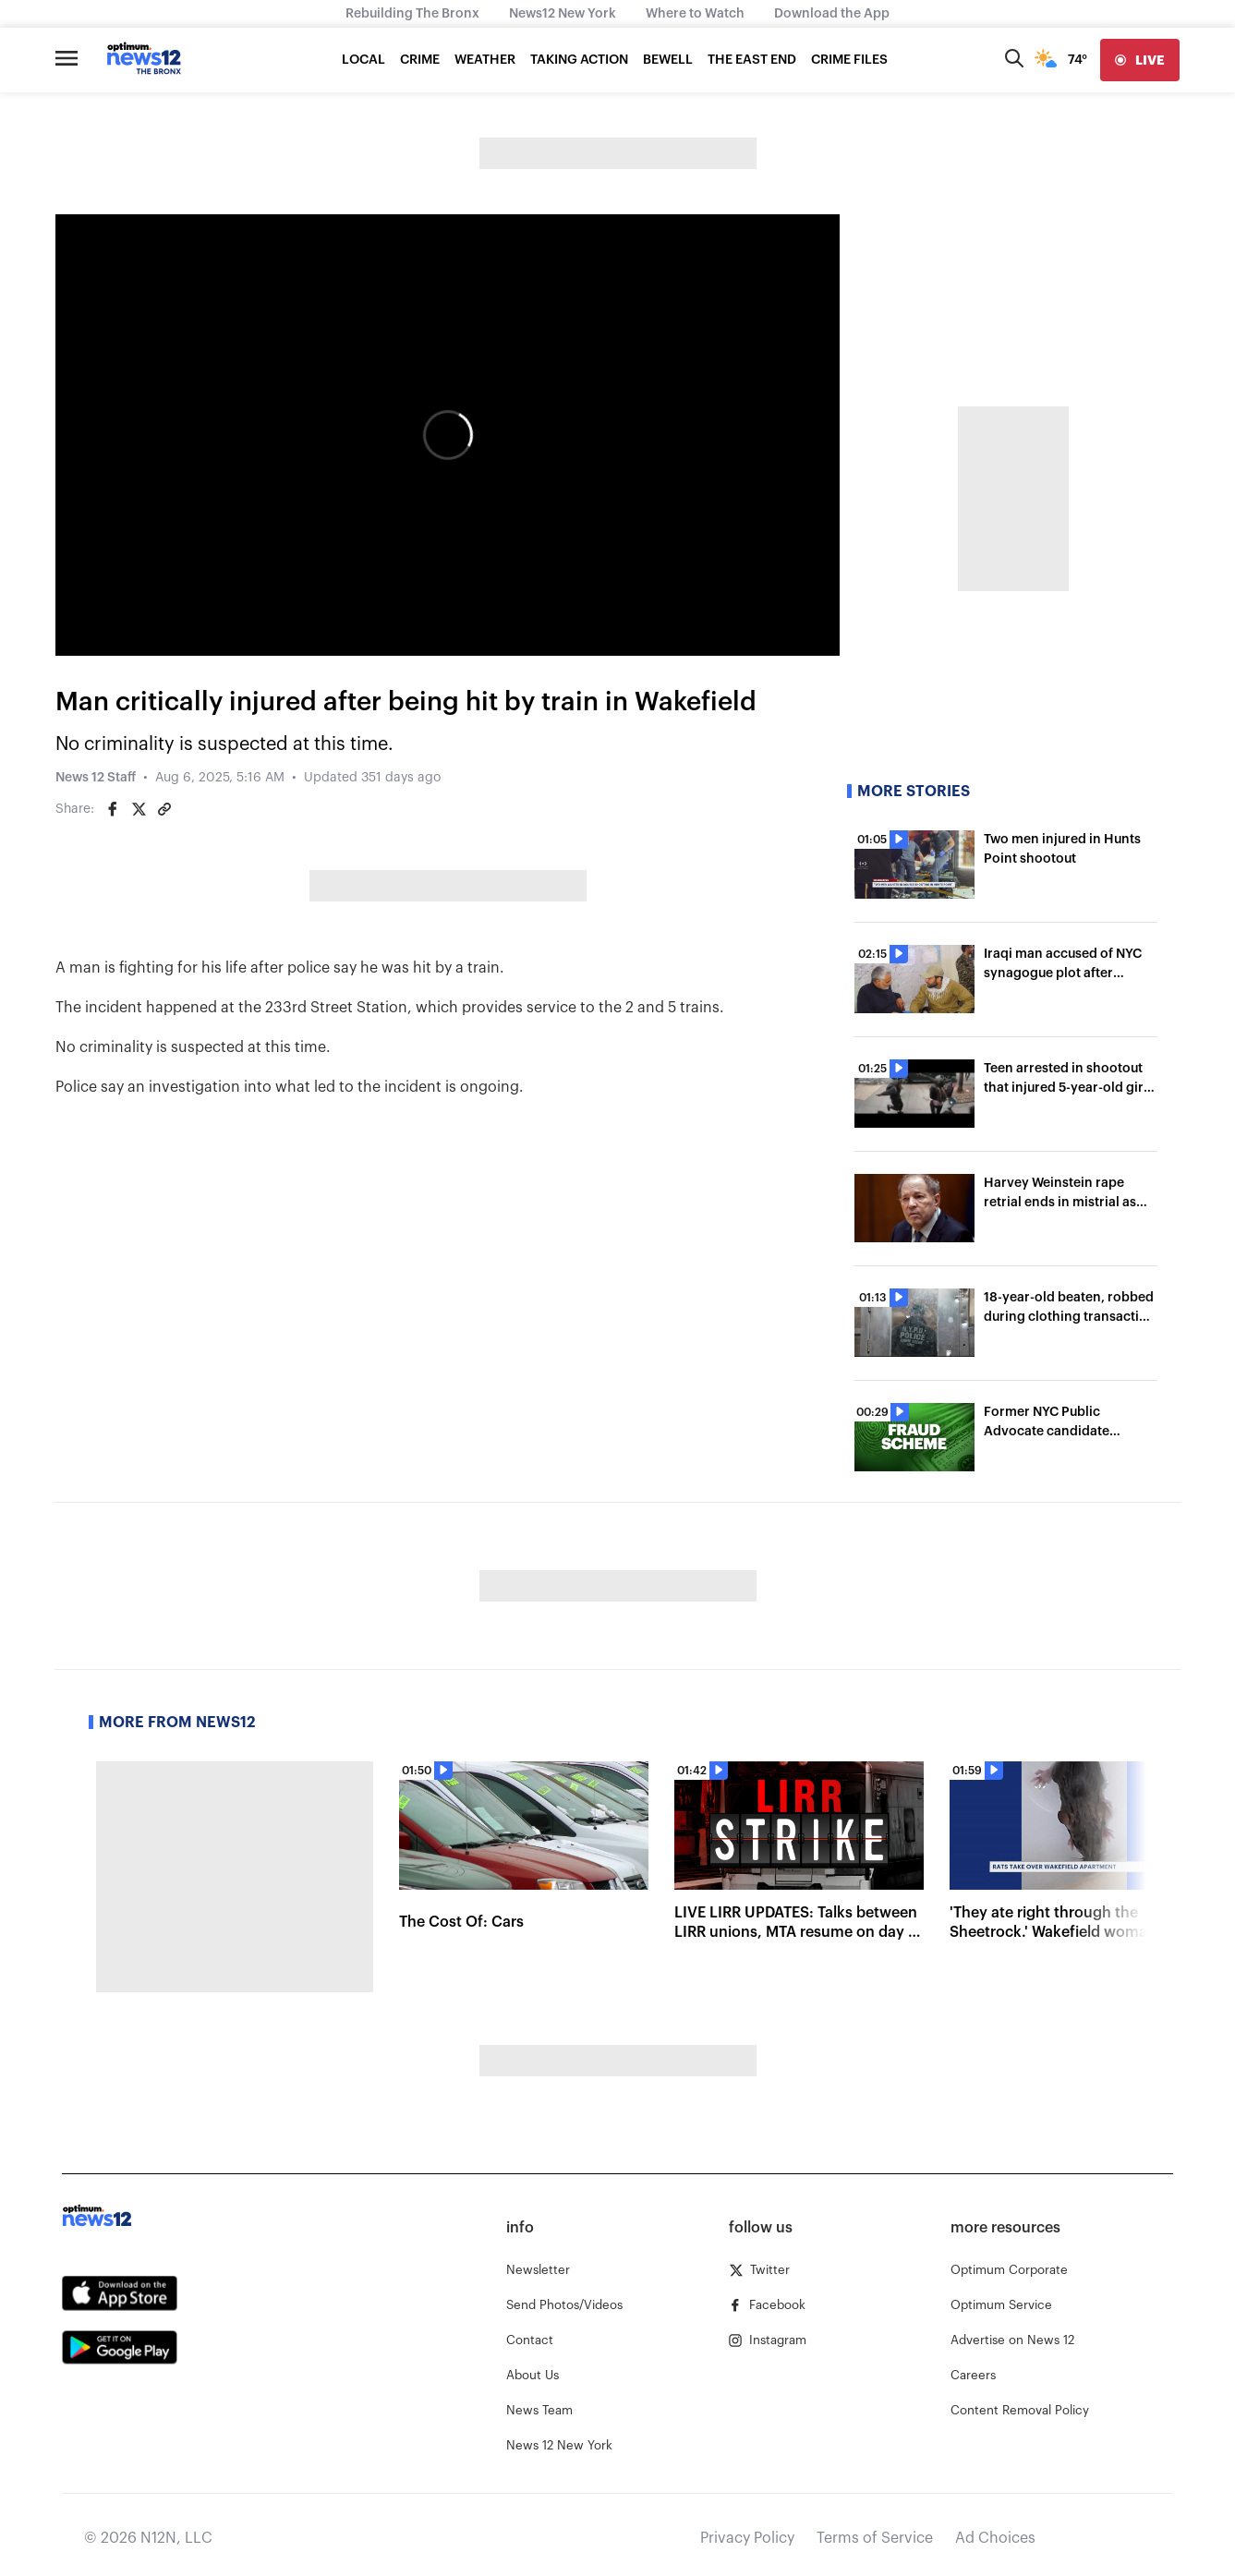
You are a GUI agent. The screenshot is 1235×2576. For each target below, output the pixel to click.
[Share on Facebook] (112, 809)
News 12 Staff (95, 777)
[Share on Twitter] (138, 809)
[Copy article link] (164, 809)
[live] (1140, 60)
